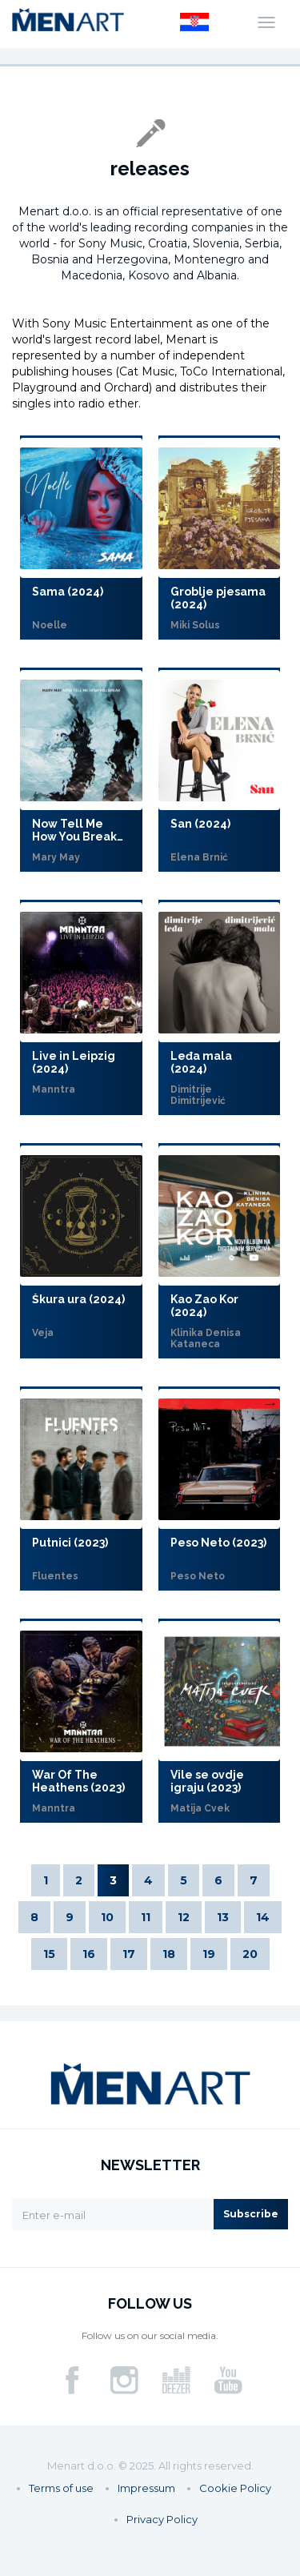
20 (250, 1954)
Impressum (146, 2488)
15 (49, 1954)
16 (88, 1954)
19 (208, 1954)
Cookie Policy (235, 2488)
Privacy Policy (162, 2519)
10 (107, 1917)
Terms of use (61, 2488)
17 (128, 1954)
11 (145, 1917)
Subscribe (250, 2214)
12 (184, 1917)
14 (263, 1917)
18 (168, 1954)
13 (223, 1917)
